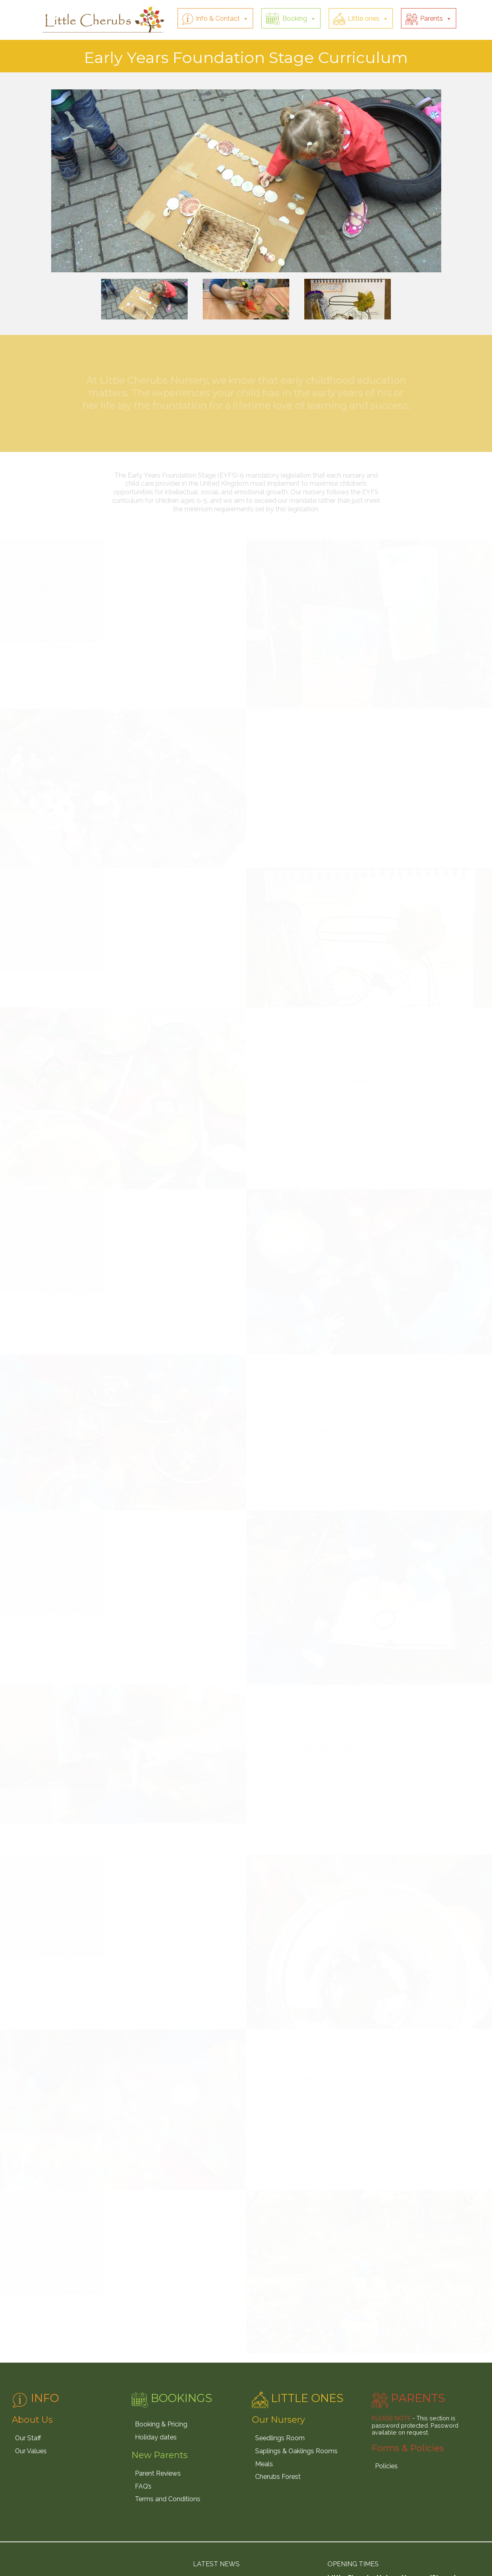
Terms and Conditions (167, 2499)
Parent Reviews (158, 2473)
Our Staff (28, 2438)
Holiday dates (156, 2437)
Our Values (31, 2451)
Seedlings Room (280, 2438)
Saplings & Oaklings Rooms (296, 2451)
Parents (431, 18)
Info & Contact (218, 18)
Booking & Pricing (161, 2424)
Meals (264, 2464)
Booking (294, 18)
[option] (246, 180)
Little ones (363, 18)
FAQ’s (143, 2486)
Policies (386, 2466)
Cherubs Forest (278, 2476)
